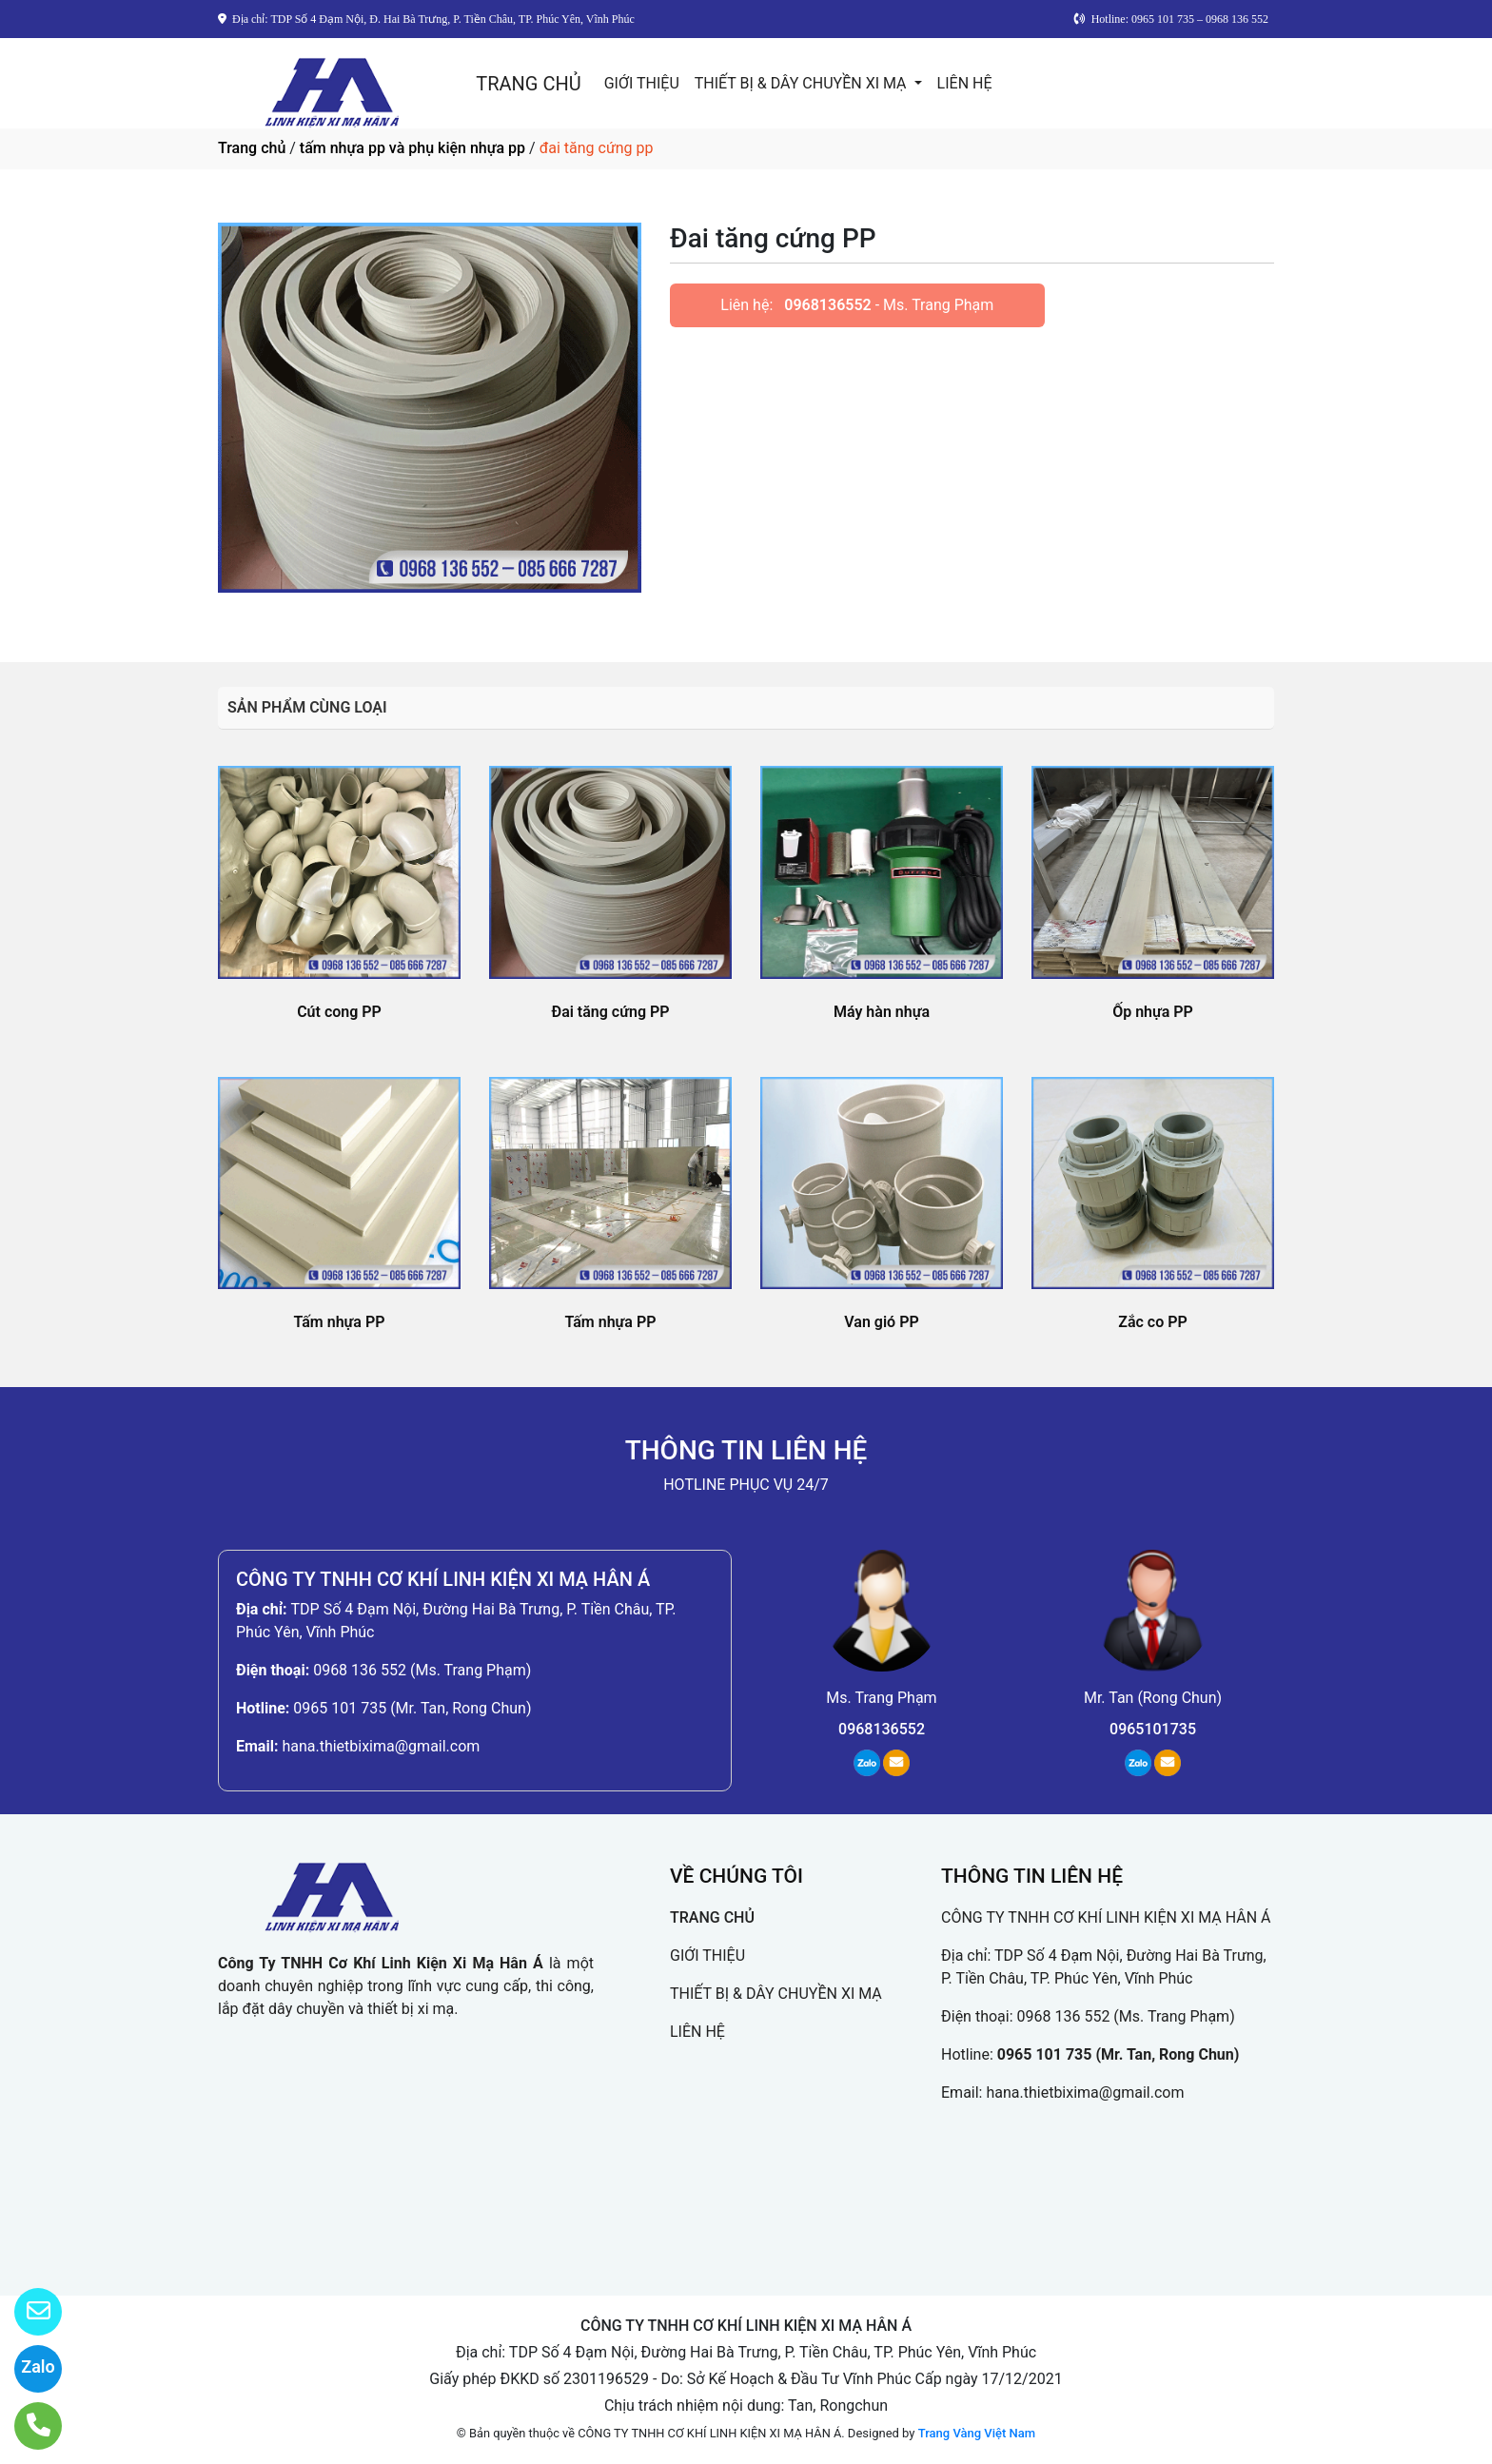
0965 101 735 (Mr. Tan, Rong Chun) (412, 1708)
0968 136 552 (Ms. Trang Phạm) (422, 1670)
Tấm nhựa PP (339, 1322)
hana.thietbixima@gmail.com (381, 1746)
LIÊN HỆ (964, 83)
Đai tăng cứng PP (610, 1012)
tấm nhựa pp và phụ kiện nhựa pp (412, 148)
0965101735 (1152, 1729)
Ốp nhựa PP (1152, 1012)
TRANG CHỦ (528, 83)
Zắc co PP (1153, 1322)
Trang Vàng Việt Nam (976, 2433)
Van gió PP (881, 1322)
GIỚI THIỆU (641, 83)
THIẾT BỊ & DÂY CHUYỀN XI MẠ (803, 83)
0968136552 (827, 305)
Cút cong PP (339, 1012)
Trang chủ (251, 148)
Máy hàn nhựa (882, 1012)
